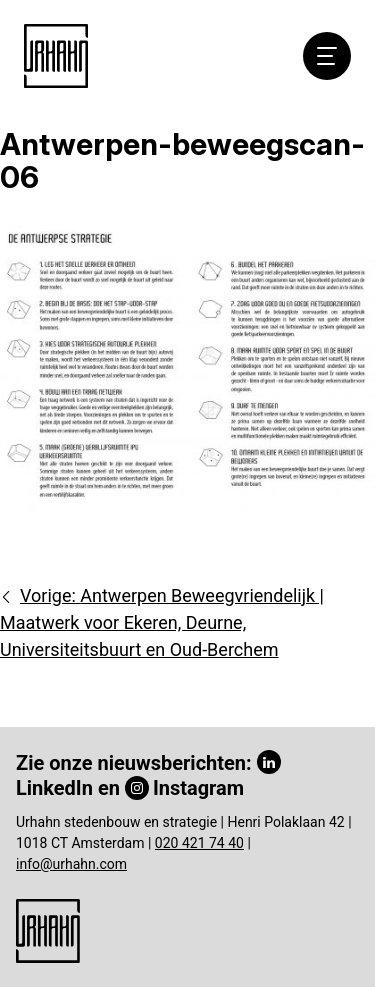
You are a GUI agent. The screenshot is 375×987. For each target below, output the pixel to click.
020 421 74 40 (199, 843)
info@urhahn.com (71, 864)
